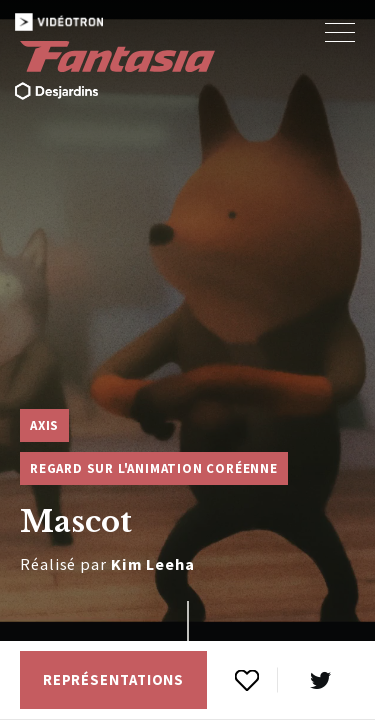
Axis (44, 425)
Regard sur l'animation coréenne (154, 468)
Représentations (114, 680)
